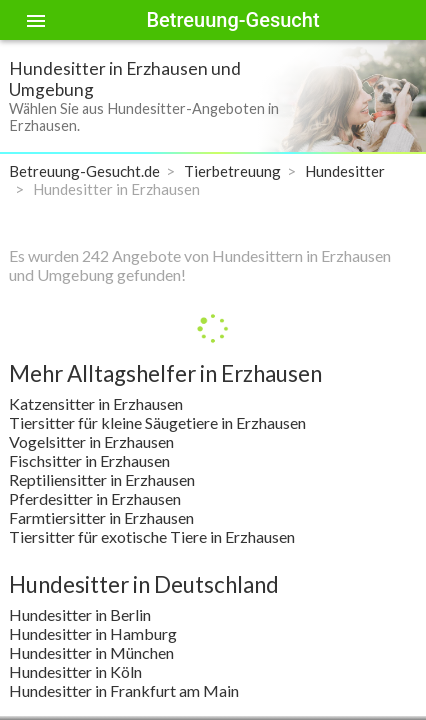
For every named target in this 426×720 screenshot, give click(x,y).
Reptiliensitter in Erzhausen (102, 479)
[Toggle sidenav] (36, 20)
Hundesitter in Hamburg (93, 633)
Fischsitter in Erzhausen (89, 460)
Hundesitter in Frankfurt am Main (124, 690)
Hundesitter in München (91, 652)
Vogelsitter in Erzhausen (91, 441)
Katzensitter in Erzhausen (96, 403)
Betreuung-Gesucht (232, 20)
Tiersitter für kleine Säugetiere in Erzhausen (157, 422)
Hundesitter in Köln (75, 671)
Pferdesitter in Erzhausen (95, 498)
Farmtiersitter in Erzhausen (101, 517)
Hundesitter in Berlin (80, 614)
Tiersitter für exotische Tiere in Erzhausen (152, 536)
